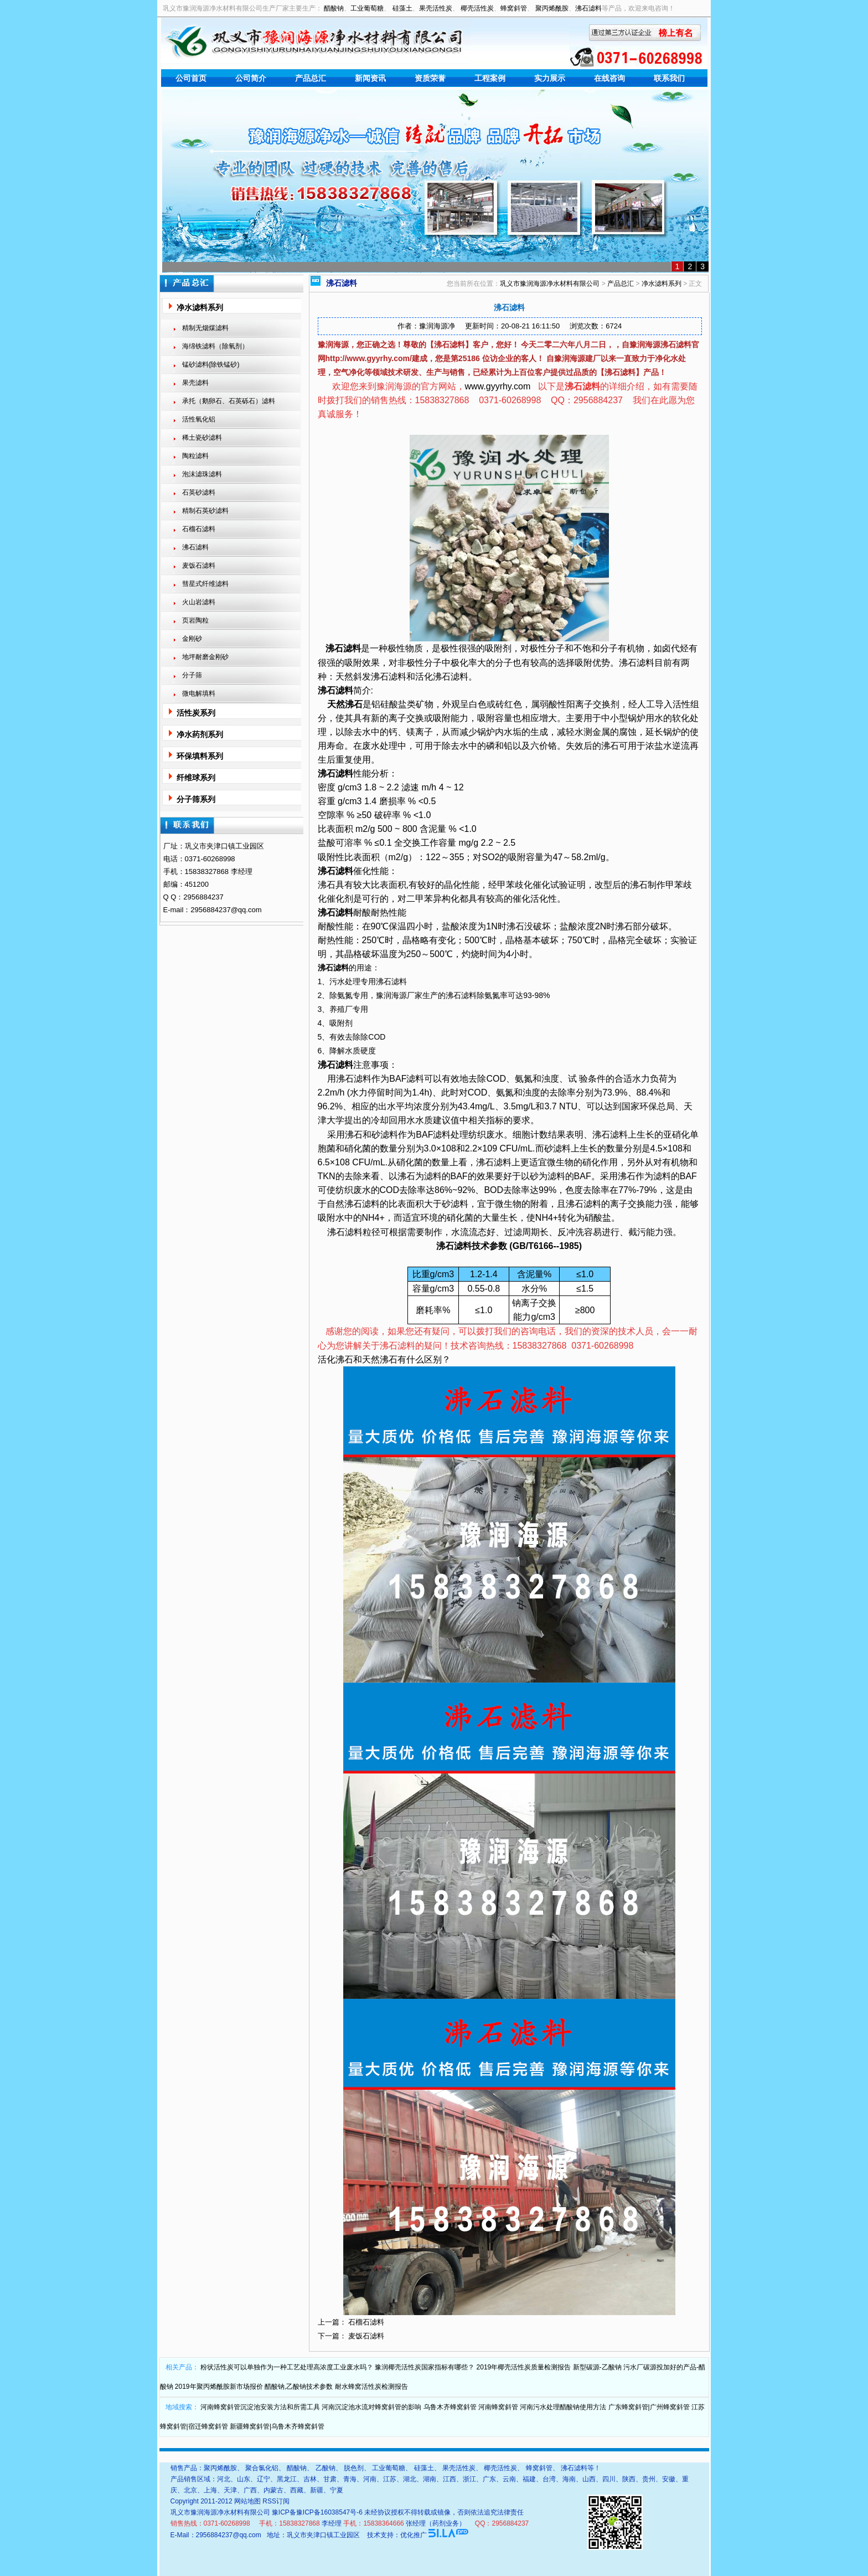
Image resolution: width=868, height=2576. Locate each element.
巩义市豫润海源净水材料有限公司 (550, 283)
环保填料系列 (200, 756)
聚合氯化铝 (261, 2468)
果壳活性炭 (435, 8)
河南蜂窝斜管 (498, 2407)
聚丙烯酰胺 (552, 8)
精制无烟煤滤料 (205, 328)
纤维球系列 (196, 777)
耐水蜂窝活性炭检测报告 (371, 2386)
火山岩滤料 (198, 602)
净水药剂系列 (200, 734)
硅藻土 (402, 8)
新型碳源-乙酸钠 (597, 2367)
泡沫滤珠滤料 (202, 474)
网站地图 (247, 2501)
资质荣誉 (430, 78)
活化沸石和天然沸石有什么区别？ (384, 1359)
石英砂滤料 (198, 492)
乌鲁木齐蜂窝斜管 (450, 2407)
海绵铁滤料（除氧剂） (215, 346)
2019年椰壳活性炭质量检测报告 (524, 2367)
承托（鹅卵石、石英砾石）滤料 (228, 401)
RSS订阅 (276, 2501)
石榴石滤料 (198, 529)
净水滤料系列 (200, 307)
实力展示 (549, 78)
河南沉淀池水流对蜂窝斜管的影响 (371, 2407)
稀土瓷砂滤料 (202, 437)
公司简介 (250, 78)
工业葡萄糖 (367, 8)
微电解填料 (198, 693)
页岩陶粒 (195, 620)
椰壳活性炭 (477, 8)
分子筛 (192, 675)
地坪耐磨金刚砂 (205, 657)
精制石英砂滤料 (205, 511)
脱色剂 (354, 2468)
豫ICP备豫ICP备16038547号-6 (317, 2512)
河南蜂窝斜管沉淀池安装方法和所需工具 (260, 2407)
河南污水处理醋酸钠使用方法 (563, 2407)
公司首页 (190, 78)
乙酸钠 (325, 2468)
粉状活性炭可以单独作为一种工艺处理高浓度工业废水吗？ (286, 2367)
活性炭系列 (196, 712)
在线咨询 (609, 78)
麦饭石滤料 (198, 565)
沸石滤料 (588, 8)
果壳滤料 (195, 383)
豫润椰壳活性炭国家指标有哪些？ (424, 2367)
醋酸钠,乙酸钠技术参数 (299, 2386)
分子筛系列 (196, 799)
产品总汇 (310, 78)
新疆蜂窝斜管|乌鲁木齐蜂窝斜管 (277, 2426)
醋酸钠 (334, 8)
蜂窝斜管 (513, 8)
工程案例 (489, 78)
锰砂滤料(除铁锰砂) (211, 364)
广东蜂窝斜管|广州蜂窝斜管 (649, 2407)
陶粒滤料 (195, 456)
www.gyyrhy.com (498, 386)
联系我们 (669, 78)
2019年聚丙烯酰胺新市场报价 (219, 2386)
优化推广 (413, 2535)
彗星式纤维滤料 (205, 584)
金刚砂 (192, 638)
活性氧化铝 (198, 419)
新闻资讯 (370, 78)
